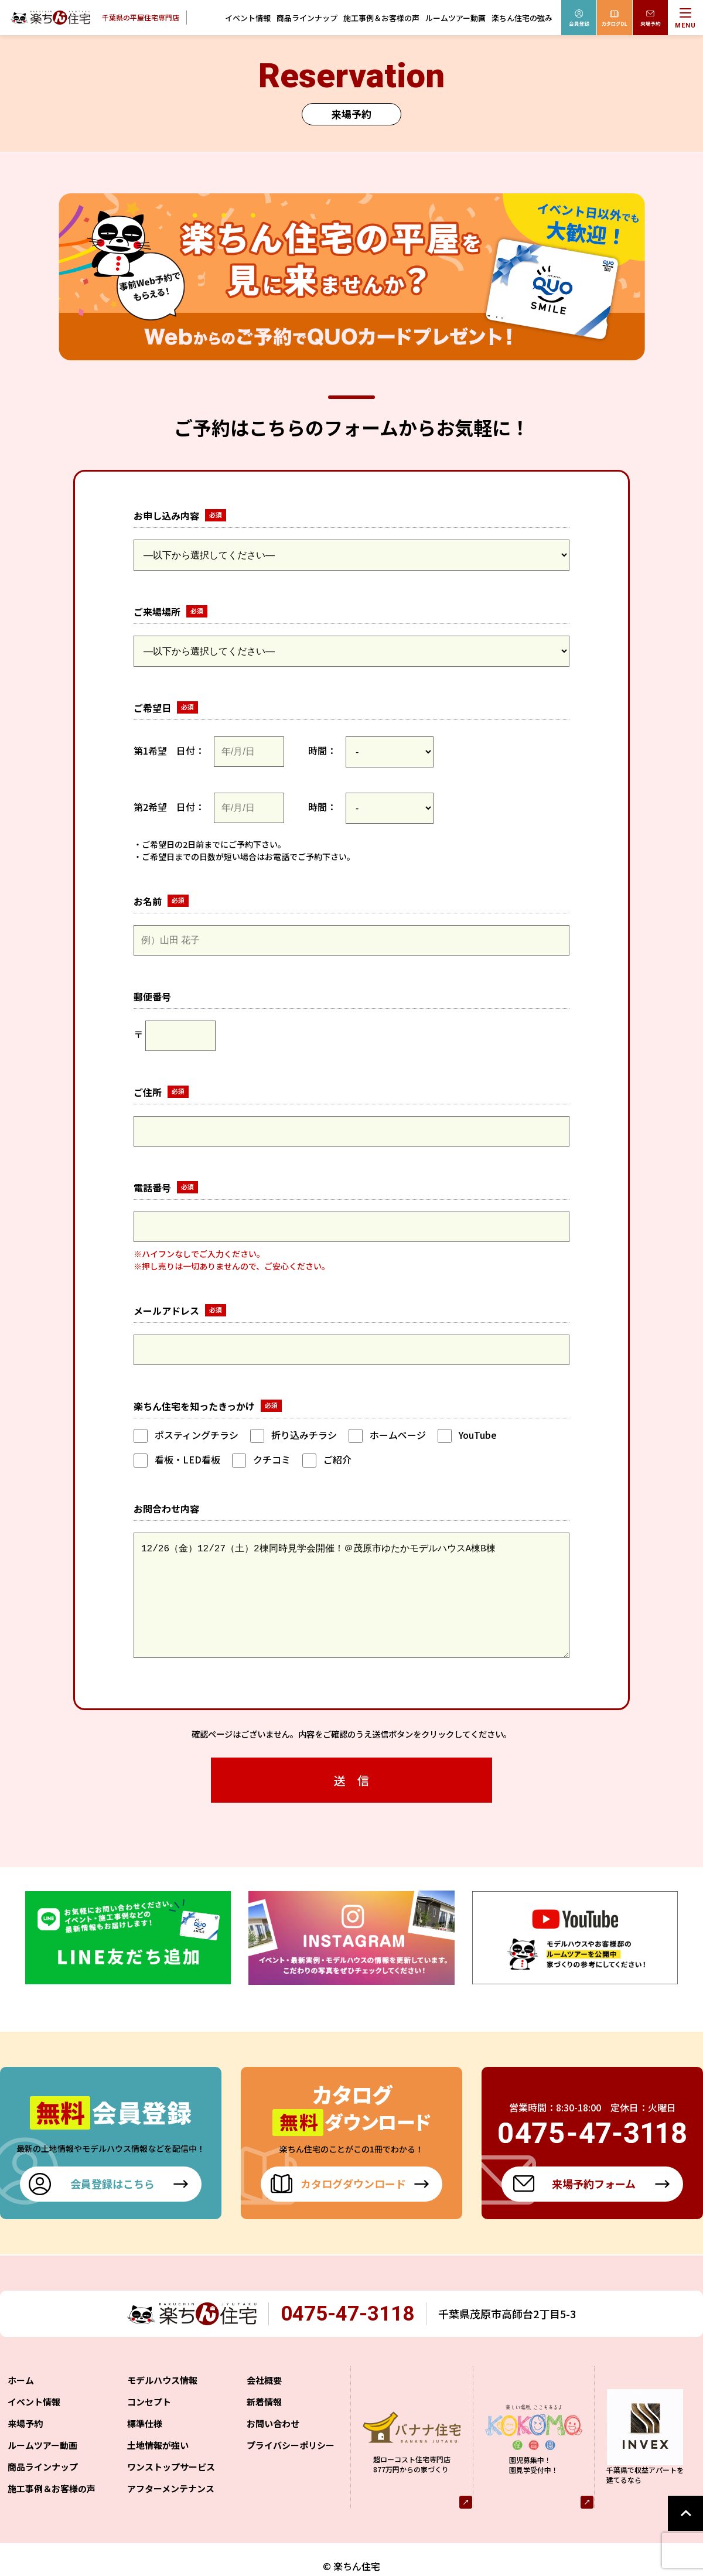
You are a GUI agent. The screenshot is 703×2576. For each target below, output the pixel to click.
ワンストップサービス (171, 2490)
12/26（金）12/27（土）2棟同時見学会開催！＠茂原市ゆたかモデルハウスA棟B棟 (351, 1607)
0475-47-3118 (348, 2337)
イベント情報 (248, 17)
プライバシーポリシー (291, 2468)
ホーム (21, 2403)
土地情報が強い (158, 2468)
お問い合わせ (273, 2447)
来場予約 (25, 2447)
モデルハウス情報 (162, 2403)
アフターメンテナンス (170, 2512)
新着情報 (264, 2425)
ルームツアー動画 (455, 17)
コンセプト (149, 2425)
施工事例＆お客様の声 (381, 17)
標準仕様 (144, 2447)
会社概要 (264, 2403)
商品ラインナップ (307, 17)
